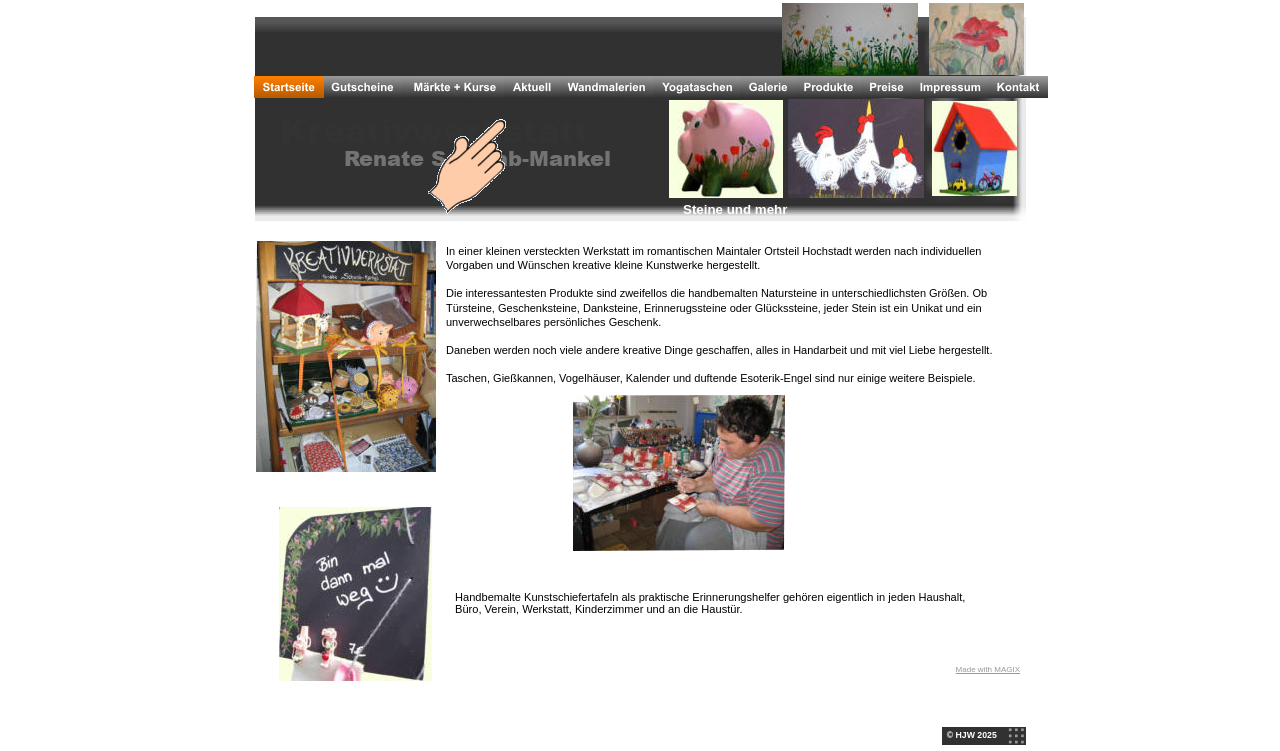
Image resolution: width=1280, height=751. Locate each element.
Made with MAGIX (988, 669)
